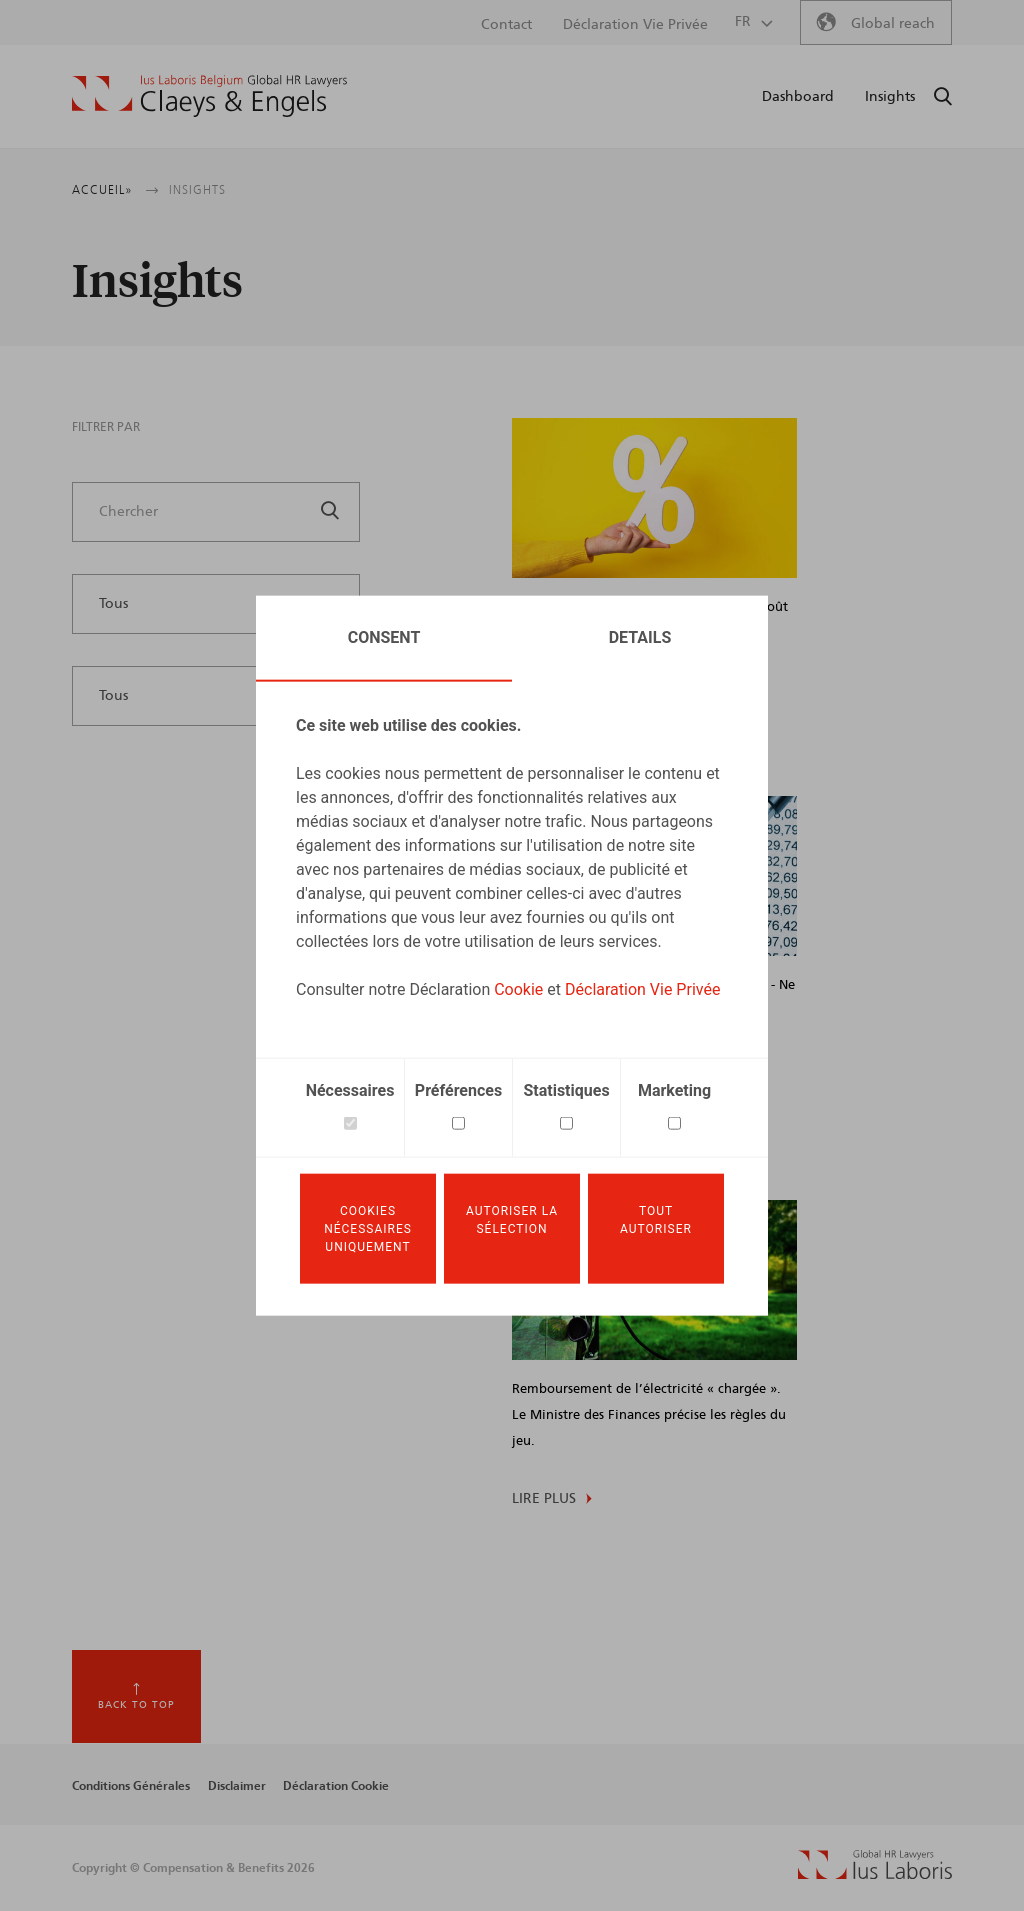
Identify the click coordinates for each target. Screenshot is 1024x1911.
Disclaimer (237, 1786)
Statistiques (566, 1088)
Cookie (518, 987)
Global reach (893, 24)
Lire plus (544, 1499)
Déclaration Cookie (336, 1786)
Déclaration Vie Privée (642, 987)
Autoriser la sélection (512, 1220)
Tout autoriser (656, 1220)
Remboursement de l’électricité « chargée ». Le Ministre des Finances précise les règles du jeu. (649, 1415)
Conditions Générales (131, 1786)
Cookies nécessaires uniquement (368, 1229)
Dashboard (798, 97)
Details (640, 635)
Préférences (458, 1088)
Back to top (136, 1705)
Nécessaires (350, 1088)
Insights (890, 97)
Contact (506, 25)
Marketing (674, 1088)
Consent (384, 635)
